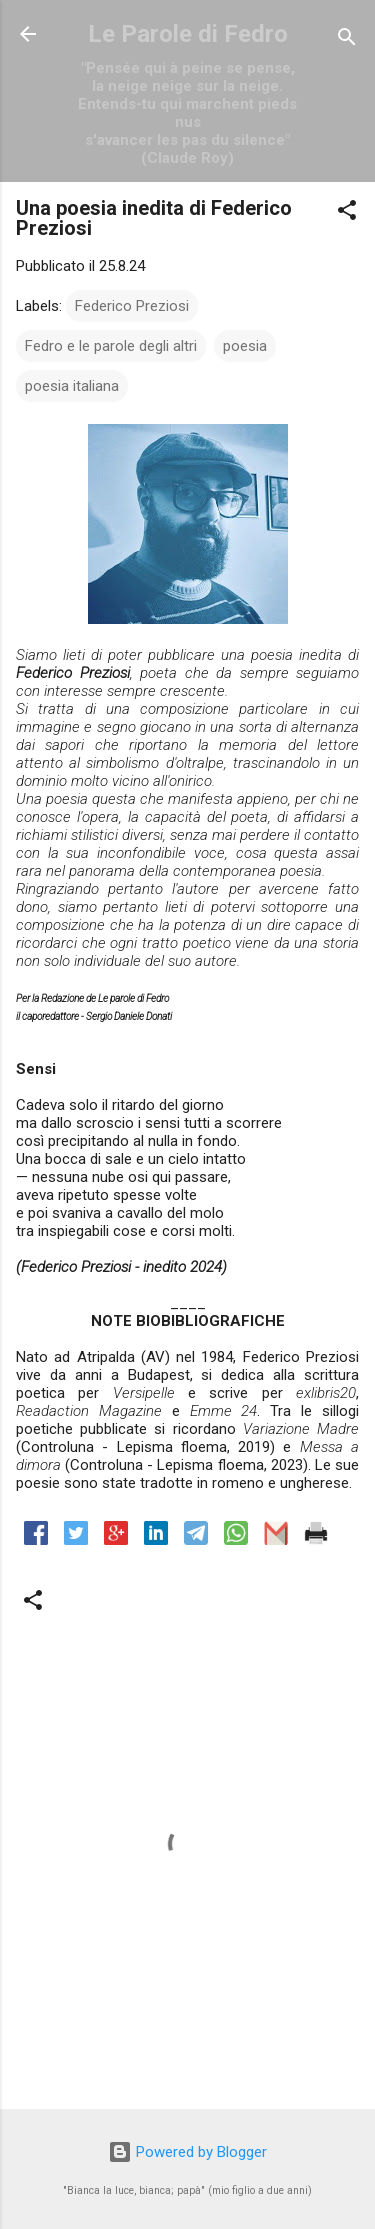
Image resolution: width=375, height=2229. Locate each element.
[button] (347, 213)
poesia (245, 346)
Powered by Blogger (187, 2152)
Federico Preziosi (132, 306)
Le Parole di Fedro (188, 34)
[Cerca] (347, 40)
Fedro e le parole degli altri (111, 346)
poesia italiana (72, 386)
